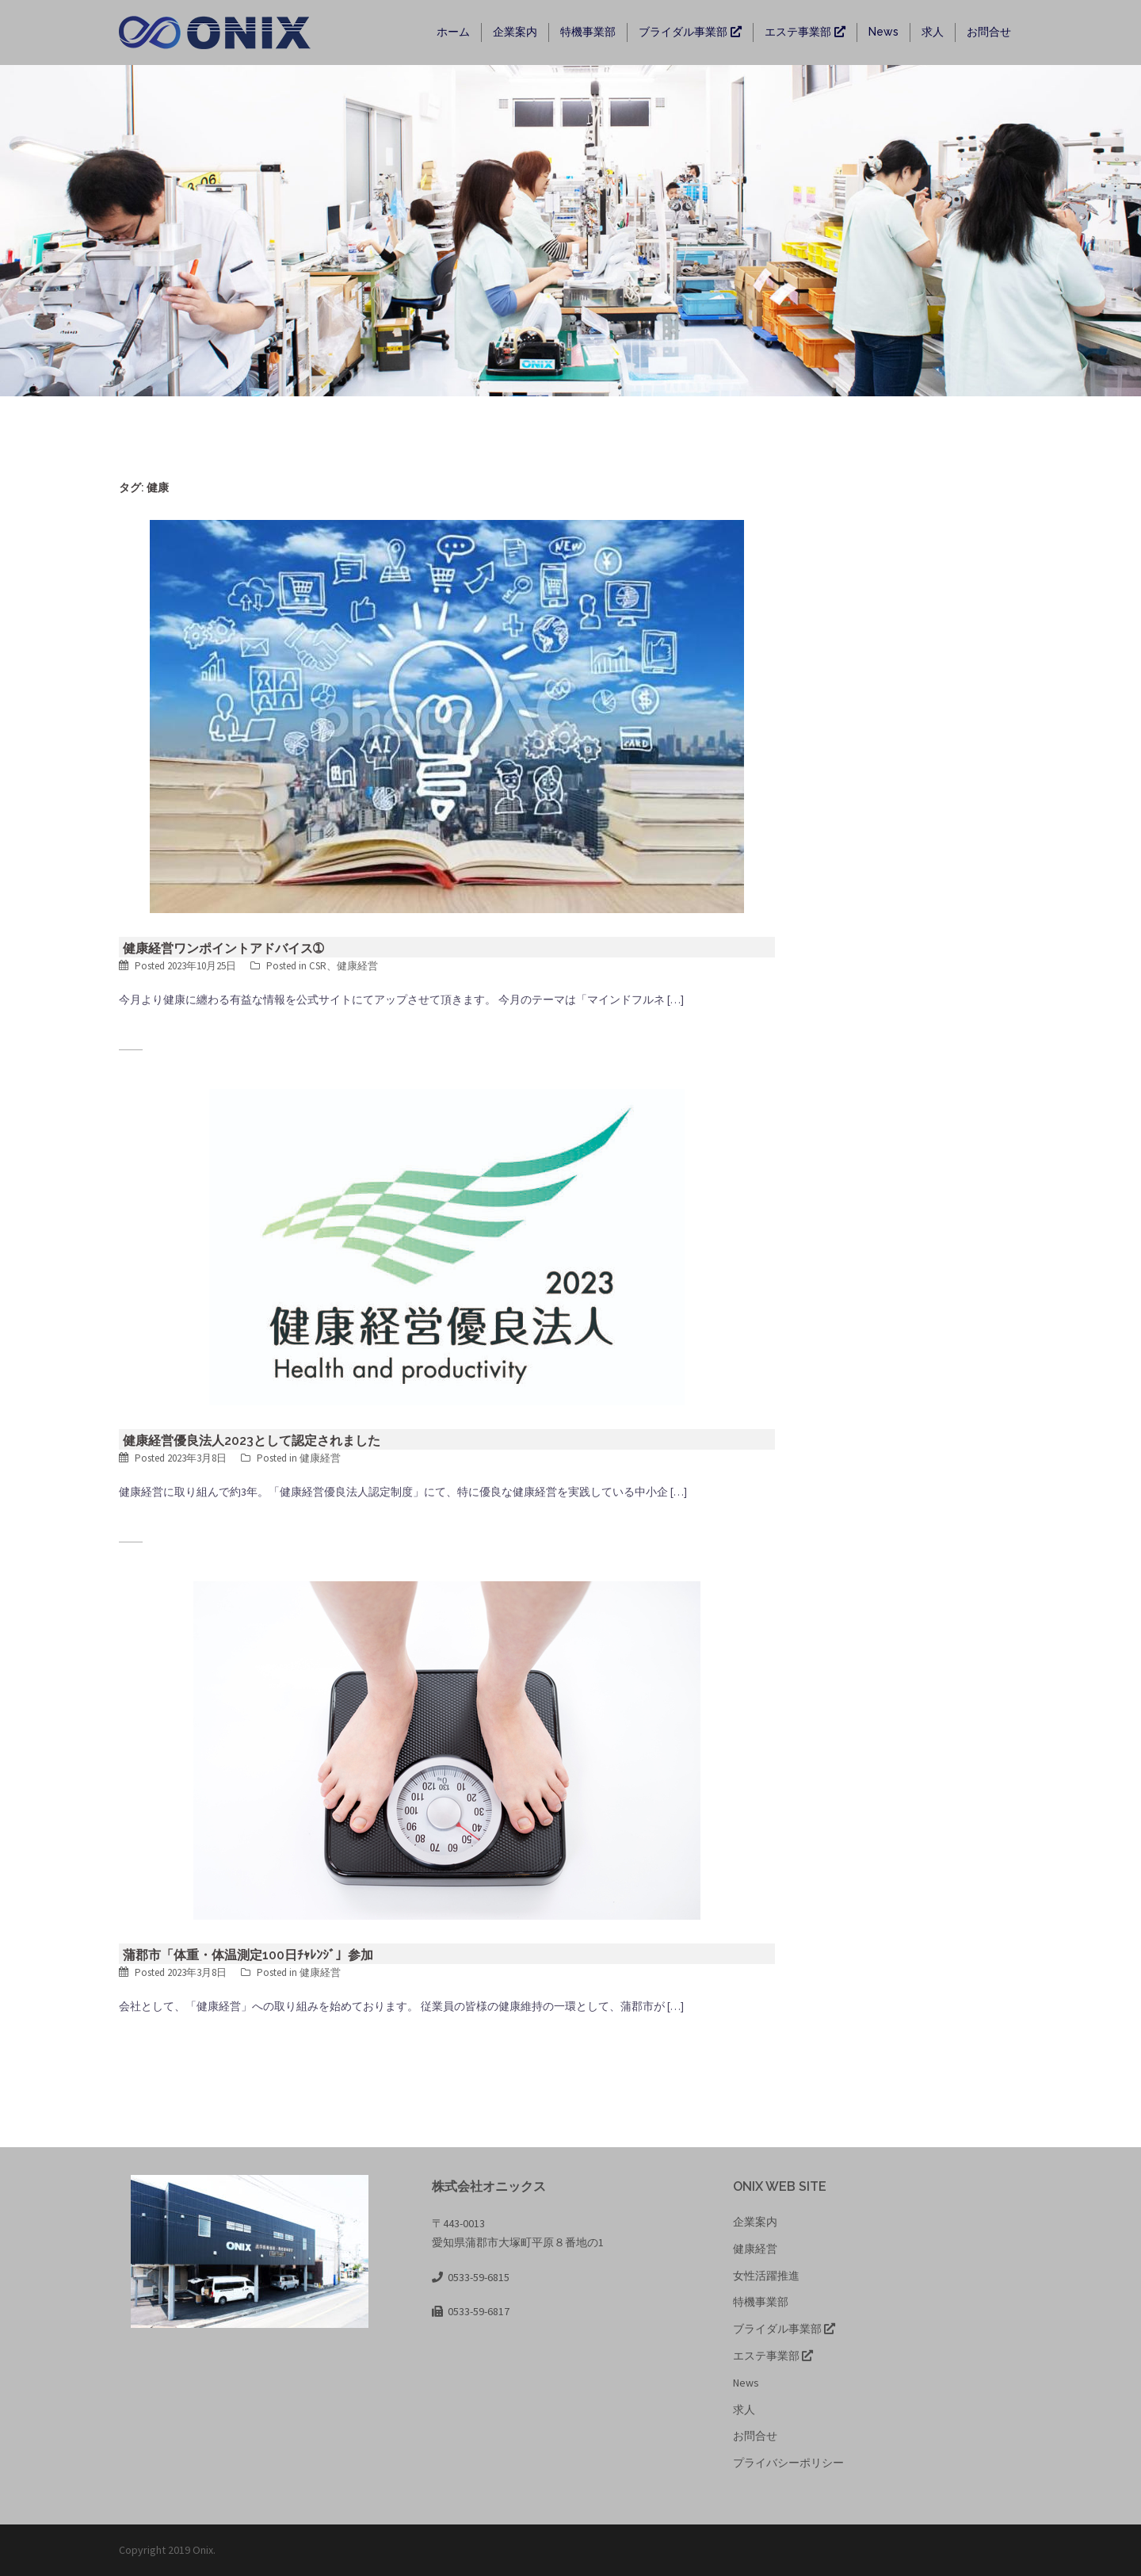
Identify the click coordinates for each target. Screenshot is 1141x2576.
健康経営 (357, 966)
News (883, 31)
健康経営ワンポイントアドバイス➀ (223, 948)
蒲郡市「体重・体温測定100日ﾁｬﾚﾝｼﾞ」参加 (248, 1955)
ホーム (453, 31)
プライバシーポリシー (788, 2463)
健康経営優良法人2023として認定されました (251, 1440)
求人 (933, 31)
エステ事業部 (805, 31)
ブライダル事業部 (690, 31)
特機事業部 (588, 31)
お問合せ (989, 31)
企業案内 (515, 31)
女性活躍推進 (766, 2275)
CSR (317, 966)
